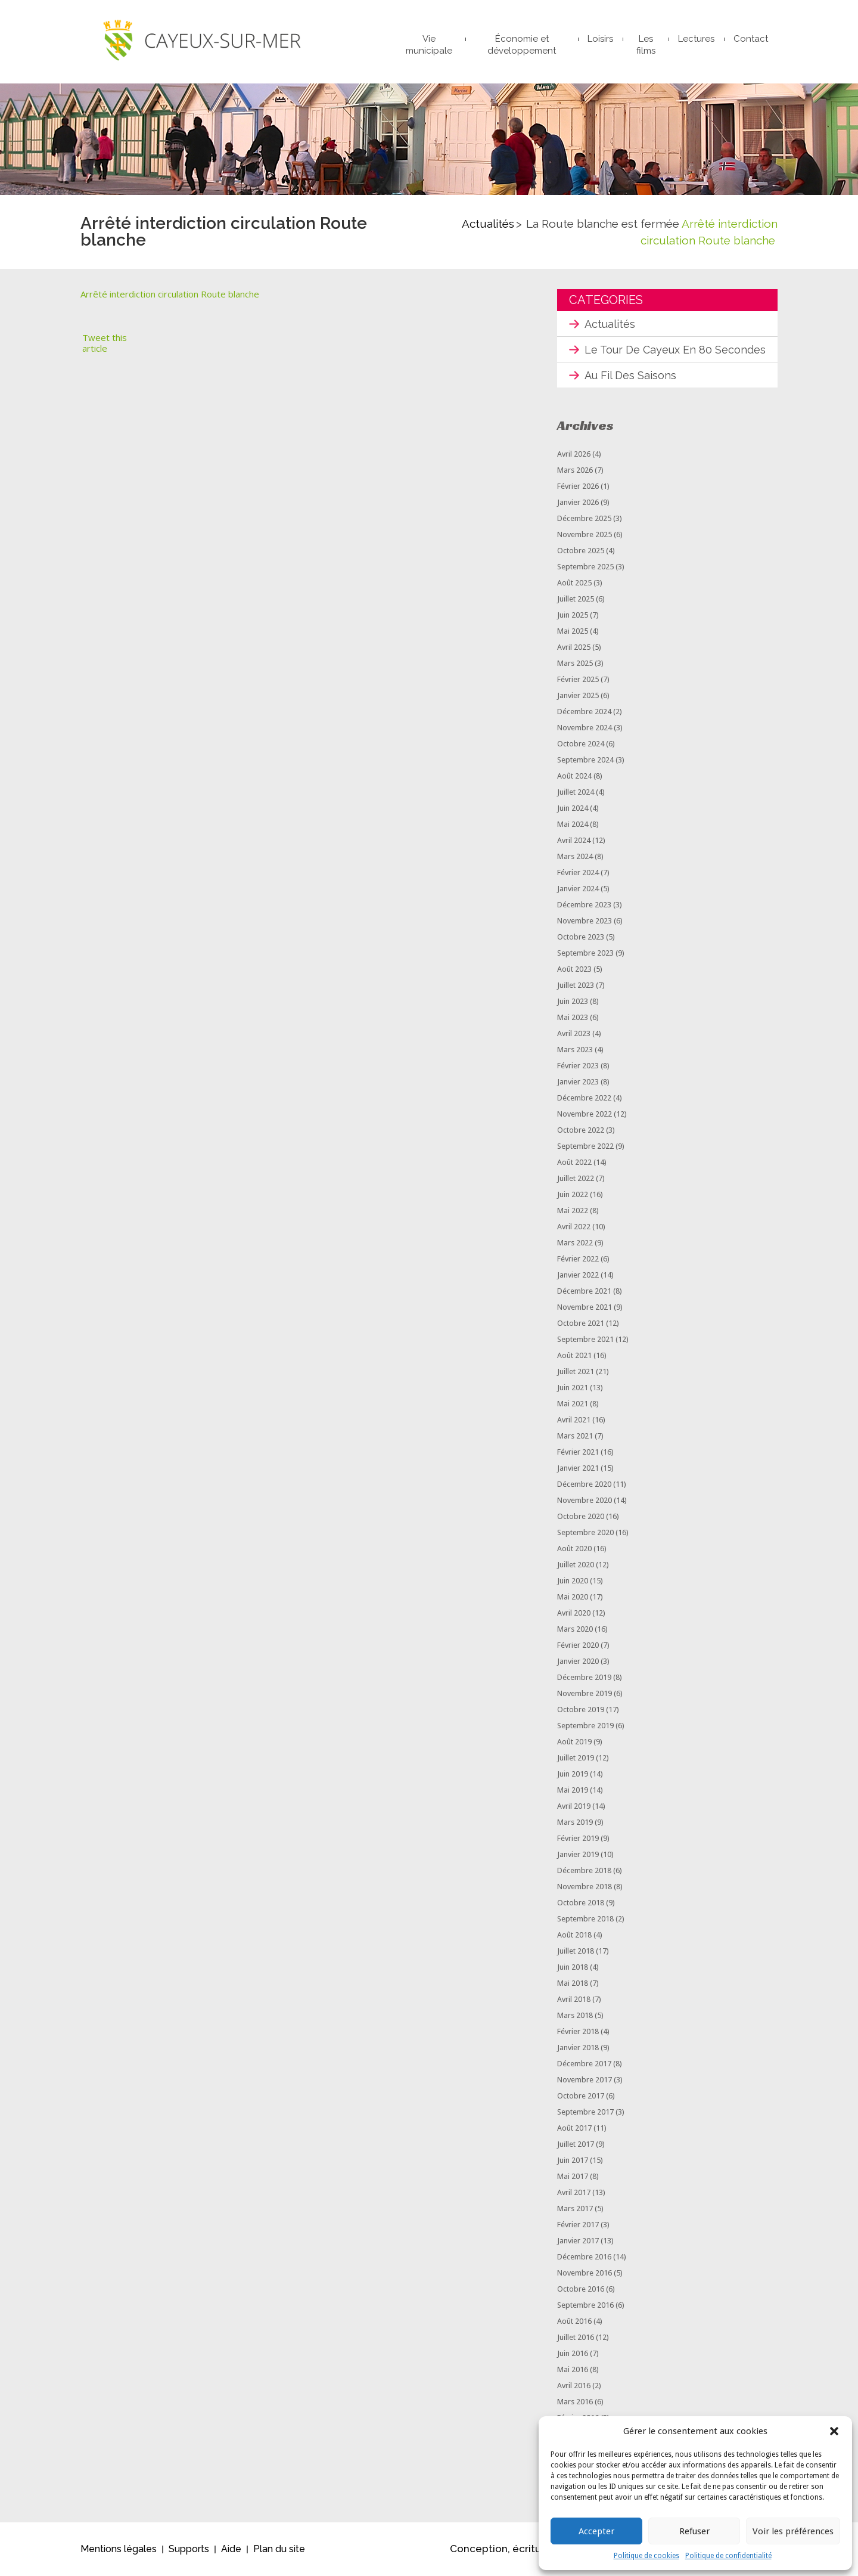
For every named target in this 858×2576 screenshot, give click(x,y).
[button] (834, 2431)
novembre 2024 (584, 727)
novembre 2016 (584, 2272)
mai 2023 (572, 1017)
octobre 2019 (580, 1709)
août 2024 (574, 775)
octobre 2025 (580, 550)
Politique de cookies (646, 2556)
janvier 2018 (578, 2047)
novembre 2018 (584, 1886)
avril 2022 (573, 1226)
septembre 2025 (585, 566)
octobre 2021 (580, 1323)
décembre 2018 (584, 1870)
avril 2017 (573, 2192)
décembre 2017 (584, 2063)
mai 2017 (572, 2176)
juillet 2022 (575, 1178)
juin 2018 (572, 1967)
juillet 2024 (575, 792)
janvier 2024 (578, 888)
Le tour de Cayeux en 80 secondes (675, 349)
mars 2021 (575, 1435)
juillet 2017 (575, 2144)
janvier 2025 (578, 695)
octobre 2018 (580, 1902)
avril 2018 (573, 1999)
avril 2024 (573, 840)
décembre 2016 (584, 2256)
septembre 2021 (585, 1339)
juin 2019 (572, 1773)
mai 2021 (572, 1403)
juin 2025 (572, 614)
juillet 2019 (575, 1757)
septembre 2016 (585, 2305)
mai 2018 (572, 1983)
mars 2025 (575, 663)
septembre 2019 (585, 1725)
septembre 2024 (585, 759)
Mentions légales (118, 2549)
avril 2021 (573, 1419)
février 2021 (578, 1451)
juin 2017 (572, 2160)
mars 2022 (575, 1242)
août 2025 (574, 582)
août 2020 (574, 1548)
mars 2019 (575, 1822)
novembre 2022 (584, 1113)
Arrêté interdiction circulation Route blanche (169, 294)
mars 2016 (575, 2401)
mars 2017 (575, 2208)
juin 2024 (572, 808)
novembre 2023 (584, 920)
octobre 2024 (580, 743)
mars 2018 (575, 2015)
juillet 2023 (575, 985)
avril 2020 (573, 1612)
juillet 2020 (575, 1564)
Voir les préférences (793, 2531)
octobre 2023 (580, 936)
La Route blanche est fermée (602, 223)
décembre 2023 (584, 904)
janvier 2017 (578, 2240)
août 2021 (574, 1355)
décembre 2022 (584, 1097)
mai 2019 (572, 1789)
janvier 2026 (578, 502)
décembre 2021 (584, 1291)
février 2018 (578, 2031)
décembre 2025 (584, 518)
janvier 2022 (578, 1274)
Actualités (488, 223)
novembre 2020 (584, 1500)
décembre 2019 (584, 1677)
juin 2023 (572, 1001)
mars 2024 (575, 856)
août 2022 (574, 1162)
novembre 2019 (584, 1693)
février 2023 (578, 1065)
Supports (189, 2549)
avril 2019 (573, 1806)
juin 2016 (572, 2353)
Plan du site (279, 2549)
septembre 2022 (585, 1146)
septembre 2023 (585, 952)
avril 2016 (573, 2385)
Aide (231, 2549)
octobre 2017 (580, 2095)
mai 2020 (572, 1596)
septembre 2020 (585, 1532)
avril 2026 (573, 454)
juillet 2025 (575, 598)
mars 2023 (575, 1049)
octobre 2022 (580, 1130)
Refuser (694, 2531)
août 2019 (574, 1741)
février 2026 (578, 486)
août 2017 (574, 2128)
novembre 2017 (584, 2079)
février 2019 (578, 1838)
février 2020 (578, 1645)
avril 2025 (573, 647)
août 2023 (574, 969)
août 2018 (574, 1934)
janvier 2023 (578, 1081)
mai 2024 (572, 824)
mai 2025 (572, 631)
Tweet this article (104, 342)
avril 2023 (573, 1033)
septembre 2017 (585, 2111)
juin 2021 (572, 1387)
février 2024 (578, 872)
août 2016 (574, 2321)
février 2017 (578, 2224)
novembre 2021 (584, 1307)
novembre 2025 (584, 534)
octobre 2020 (580, 1516)
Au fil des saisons (630, 375)
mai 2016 (572, 2369)
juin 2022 (572, 1194)
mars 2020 (575, 1629)
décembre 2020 (584, 1484)
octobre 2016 (580, 2288)
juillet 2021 (575, 1371)
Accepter (596, 2531)
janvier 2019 (578, 1854)
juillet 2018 (575, 1950)
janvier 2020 (578, 1661)
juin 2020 (572, 1580)
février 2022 (578, 1258)
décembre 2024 (584, 711)
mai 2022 (572, 1210)
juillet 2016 (575, 2337)
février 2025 (578, 679)
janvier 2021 (578, 1468)
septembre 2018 (585, 1918)
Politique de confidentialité (728, 2556)
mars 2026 (575, 470)
